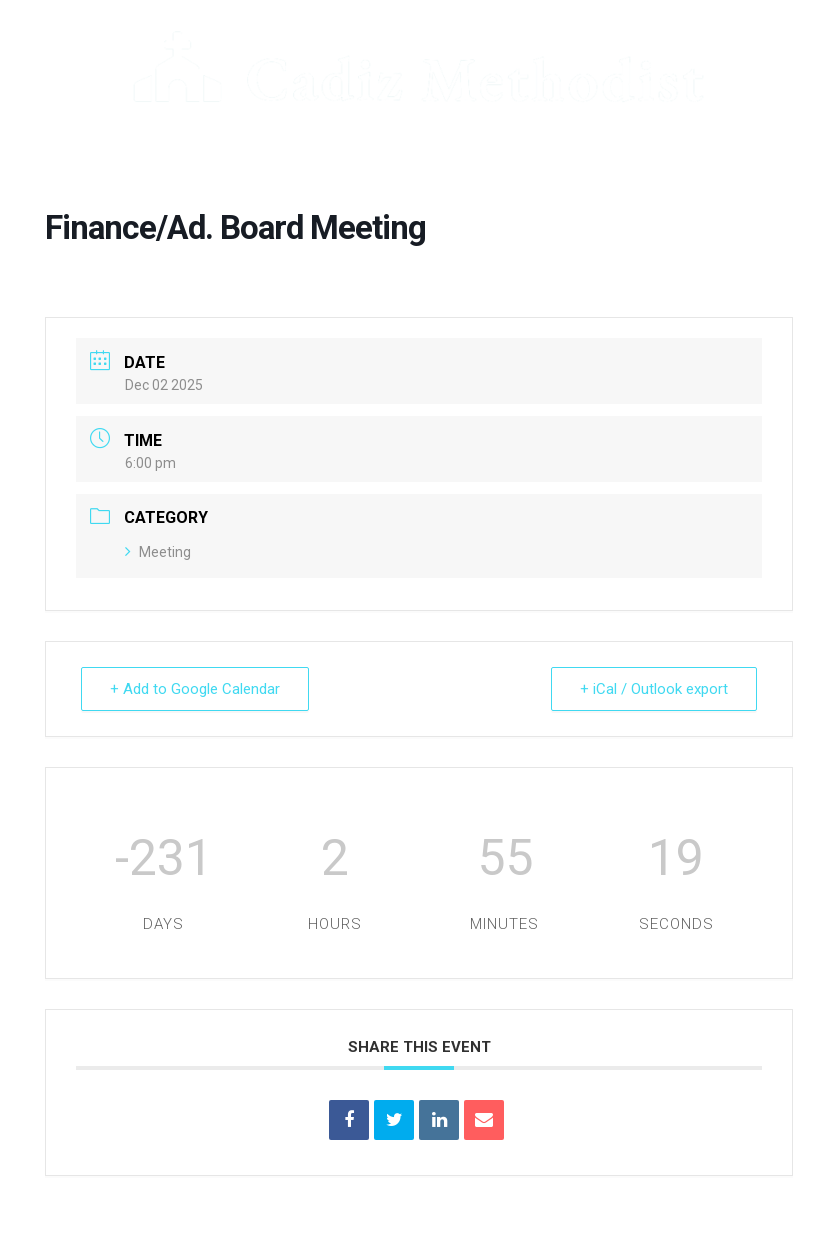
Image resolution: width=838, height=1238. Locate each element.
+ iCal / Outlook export (654, 689)
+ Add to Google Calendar (195, 689)
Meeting (158, 552)
